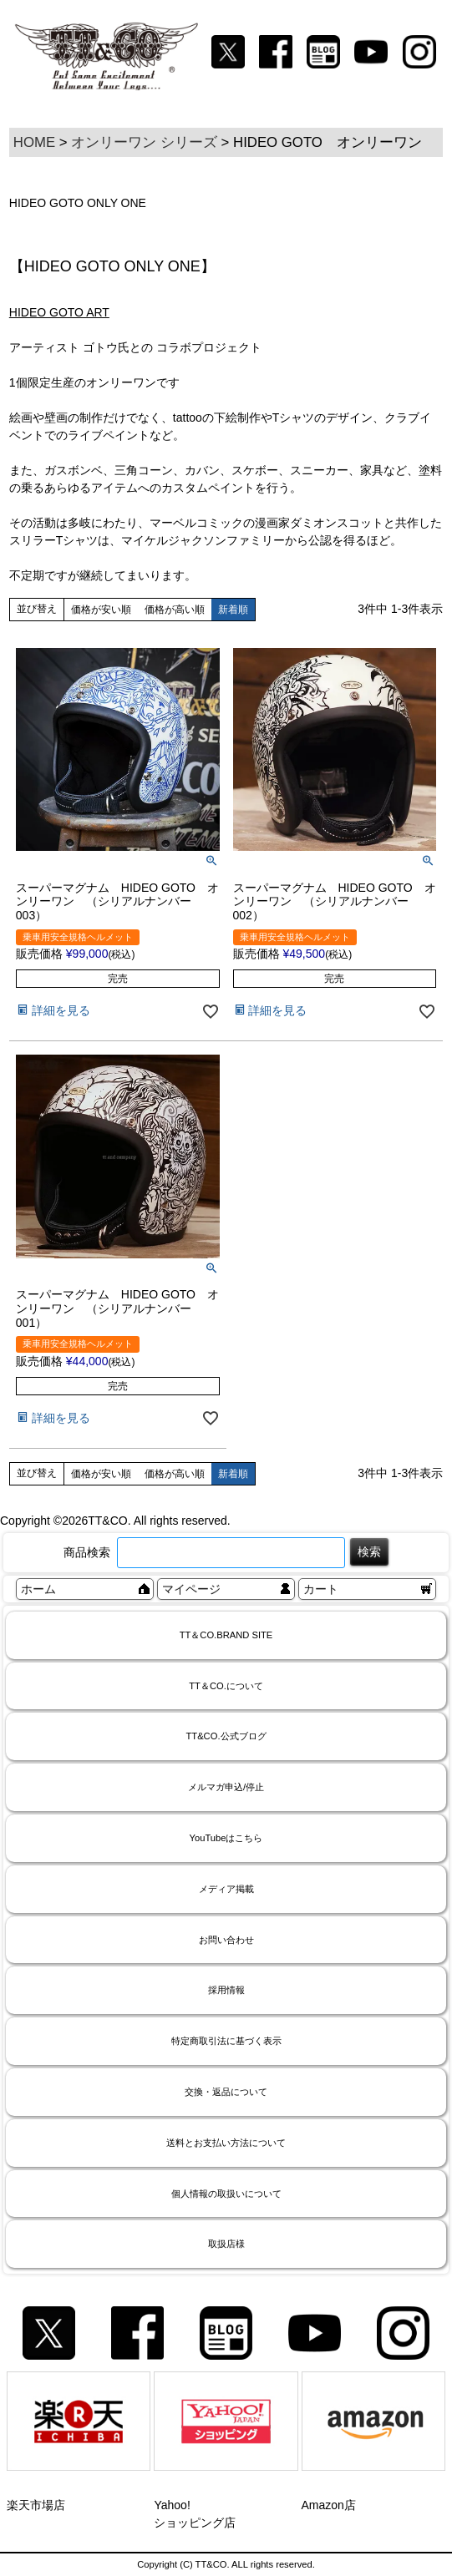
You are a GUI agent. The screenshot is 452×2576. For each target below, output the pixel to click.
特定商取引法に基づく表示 (226, 2041)
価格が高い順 (175, 609)
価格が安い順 (101, 609)
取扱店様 (226, 2244)
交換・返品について (226, 2092)
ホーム (38, 1589)
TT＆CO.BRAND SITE (226, 1635)
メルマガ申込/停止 (226, 1787)
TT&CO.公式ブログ (225, 1736)
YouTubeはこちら (226, 1838)
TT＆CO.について (226, 1686)
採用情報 (226, 1990)
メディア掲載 (226, 1889)
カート (320, 1589)
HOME (34, 142)
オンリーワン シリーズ (144, 142)
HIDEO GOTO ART (59, 312)
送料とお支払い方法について (226, 2143)
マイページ (191, 1589)
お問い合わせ (226, 1940)
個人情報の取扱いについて (226, 2194)
